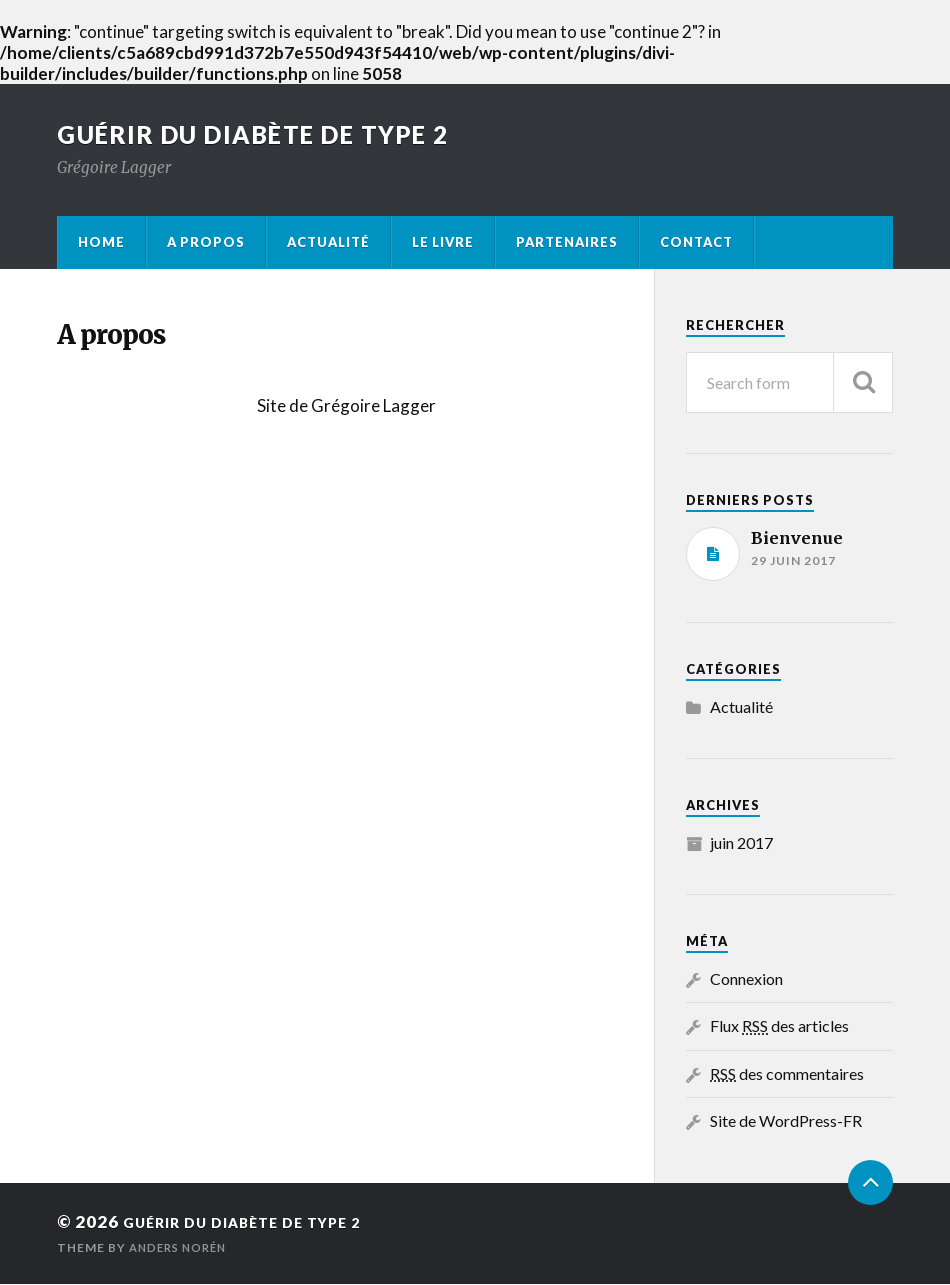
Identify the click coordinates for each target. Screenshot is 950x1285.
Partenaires (567, 244)
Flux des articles (779, 1027)
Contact (696, 244)
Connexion (746, 980)
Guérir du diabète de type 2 (276, 136)
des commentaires (787, 1074)
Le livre (443, 244)
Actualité (328, 244)
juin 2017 (741, 843)
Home (101, 244)
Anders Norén (182, 1248)
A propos (206, 244)
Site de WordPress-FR (786, 1122)
